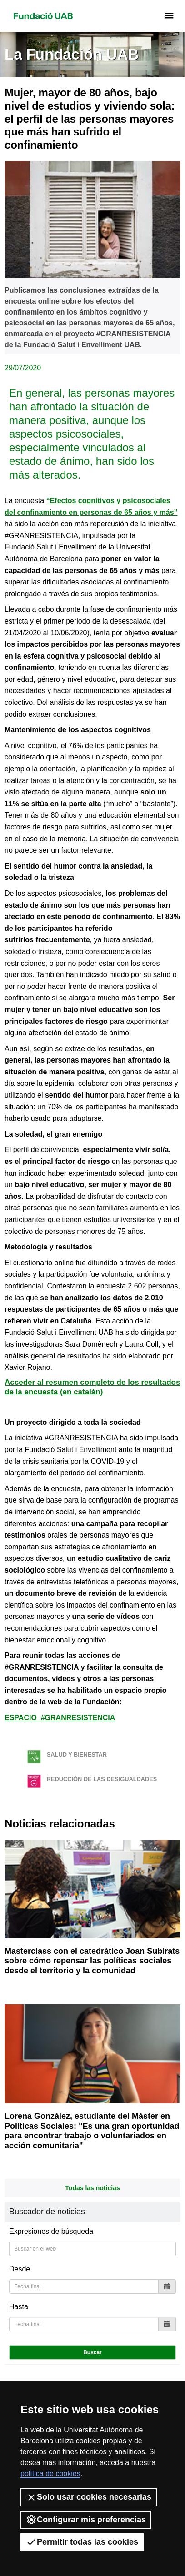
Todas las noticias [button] (92, 2188)
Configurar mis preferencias (86, 2519)
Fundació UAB (43, 16)
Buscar (92, 2352)
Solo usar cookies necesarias (88, 2497)
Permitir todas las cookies (82, 2541)
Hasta (18, 2307)
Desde (19, 2269)
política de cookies (50, 2473)
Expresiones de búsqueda (51, 2231)
